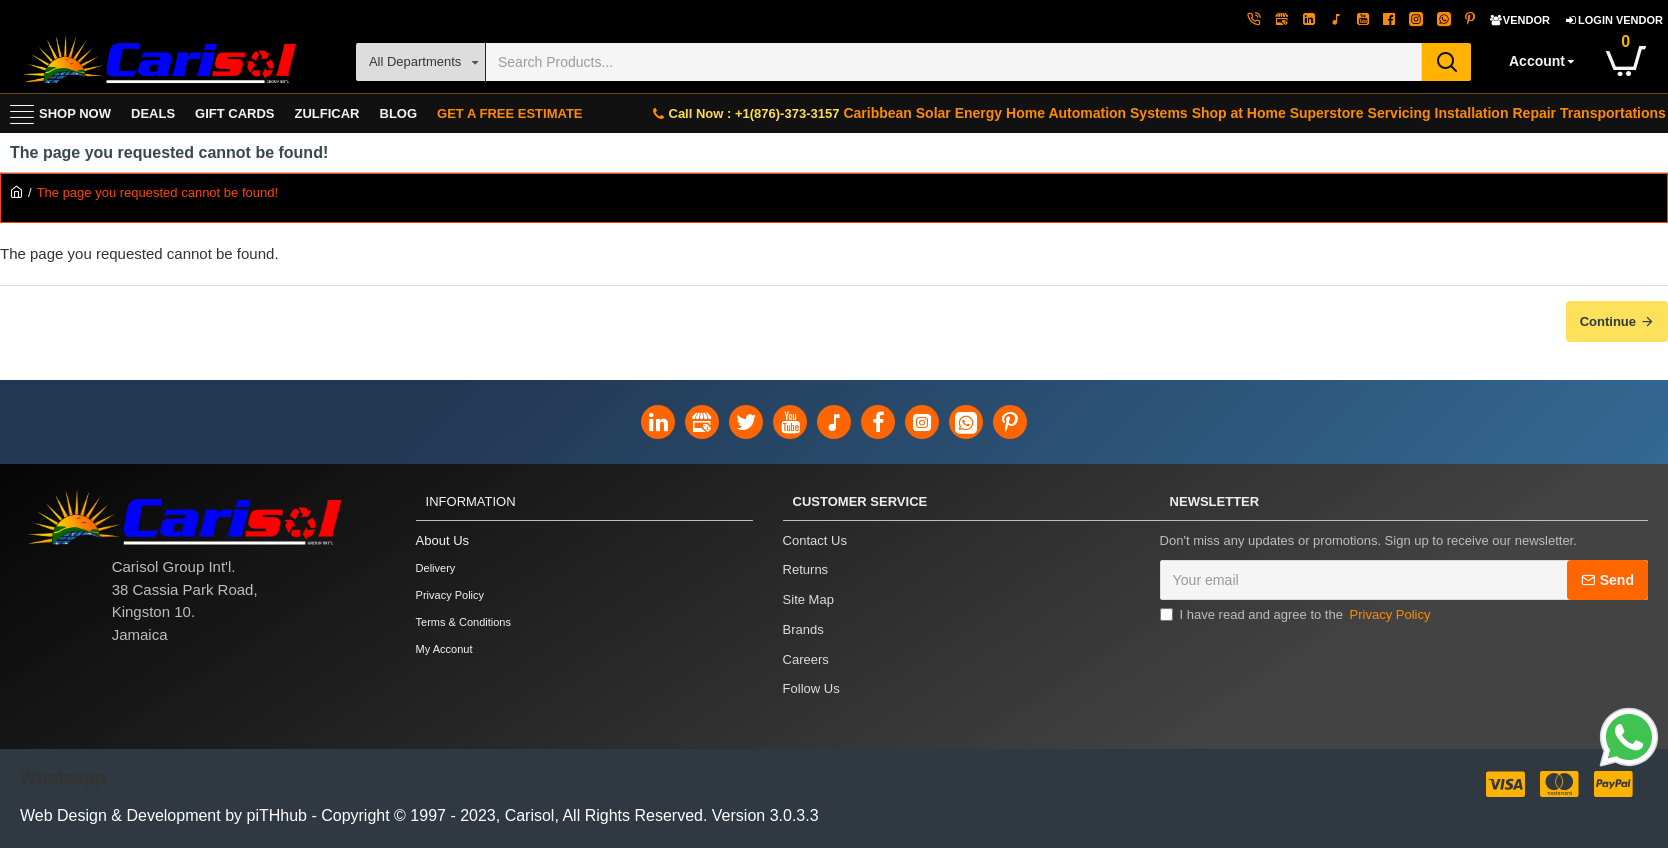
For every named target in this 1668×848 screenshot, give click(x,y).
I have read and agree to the (1297, 617)
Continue (1608, 321)
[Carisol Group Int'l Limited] (157, 61)
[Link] (1629, 740)
